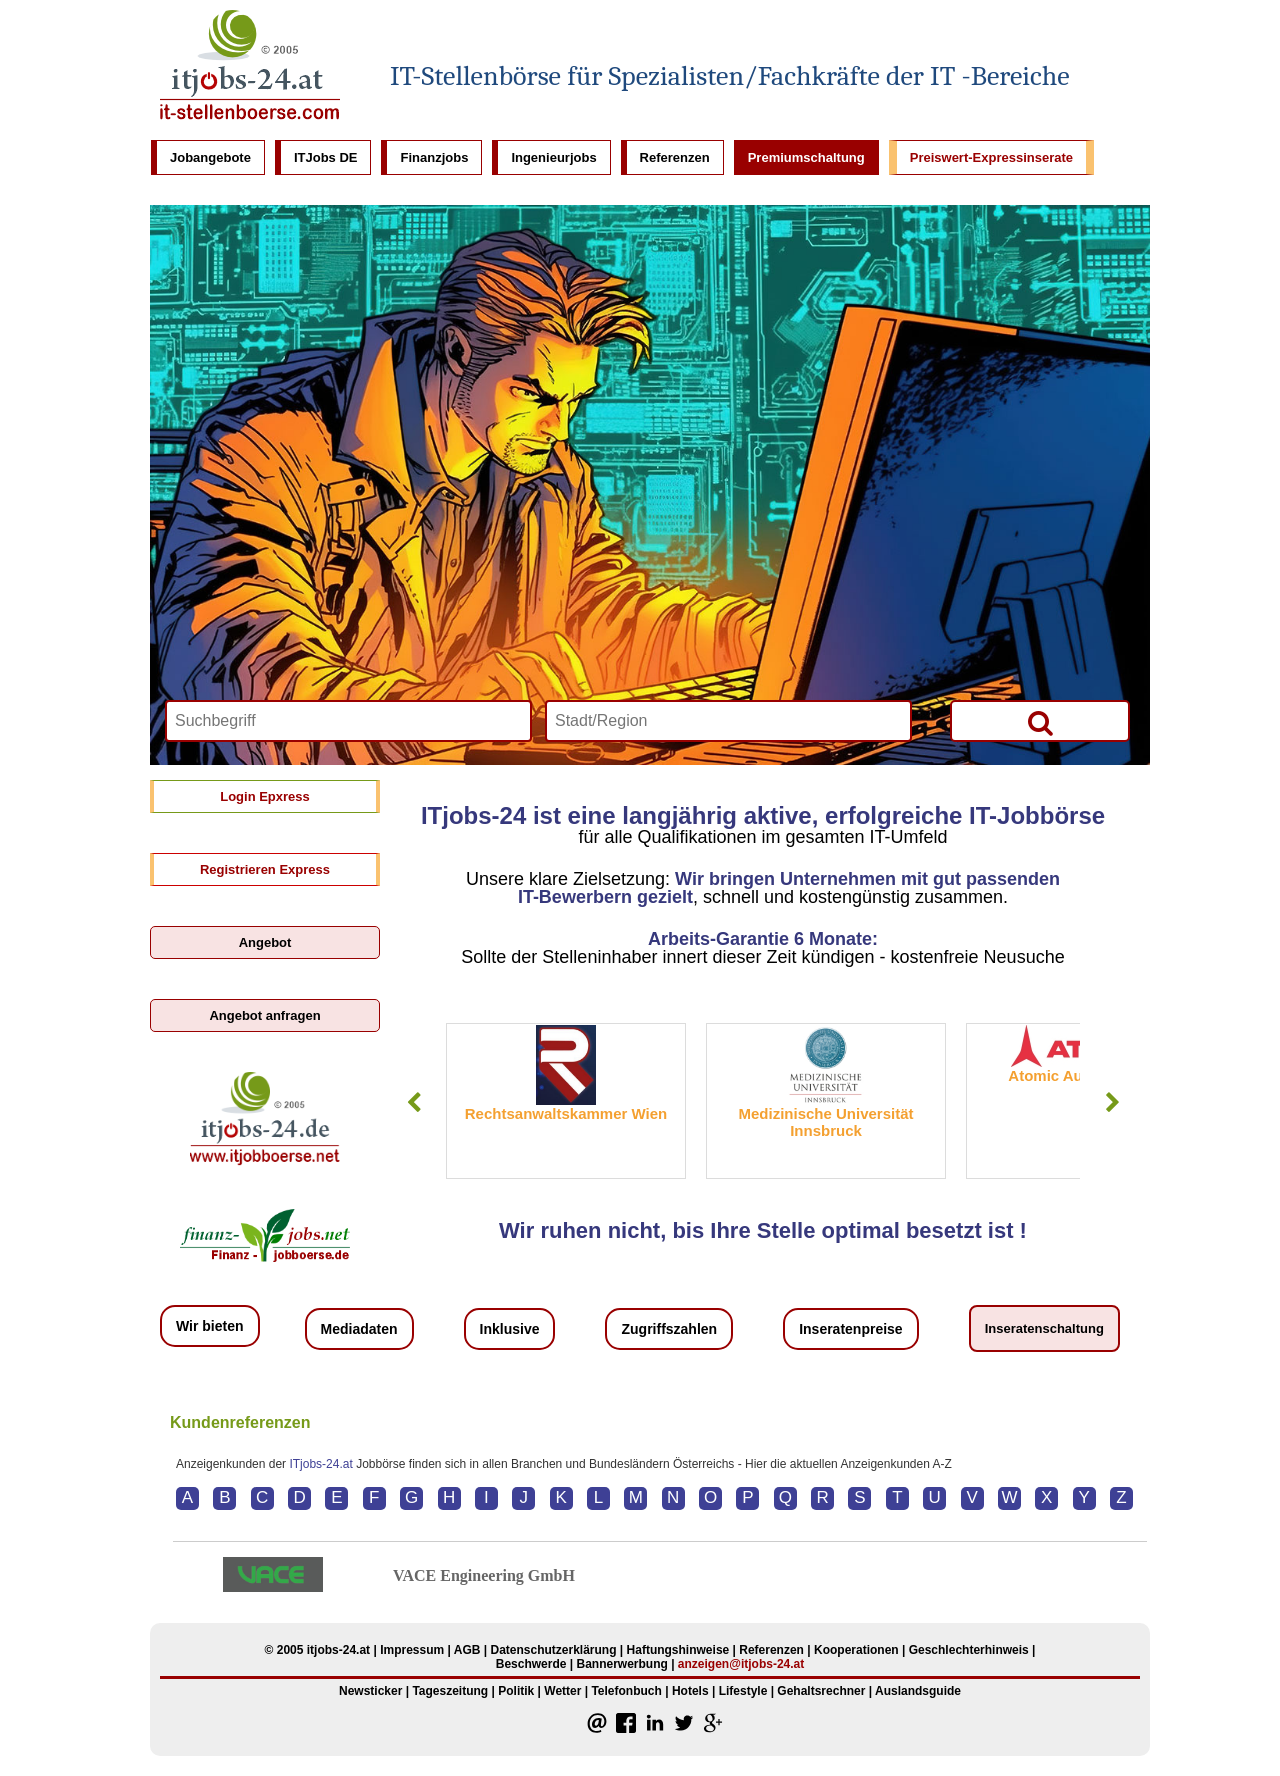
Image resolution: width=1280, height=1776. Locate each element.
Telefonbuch (626, 1691)
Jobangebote (210, 157)
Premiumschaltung (806, 157)
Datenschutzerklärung (553, 1650)
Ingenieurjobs (553, 157)
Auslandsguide (918, 1691)
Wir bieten (210, 1326)
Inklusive (510, 1329)
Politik (516, 1691)
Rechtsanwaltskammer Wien (566, 1113)
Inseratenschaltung (1044, 1328)
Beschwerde (531, 1664)
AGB (467, 1650)
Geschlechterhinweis (969, 1650)
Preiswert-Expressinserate (991, 157)
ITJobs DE (326, 157)
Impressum (412, 1650)
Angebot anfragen (264, 1015)
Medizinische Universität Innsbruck (825, 1122)
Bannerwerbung (621, 1664)
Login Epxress (265, 796)
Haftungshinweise (678, 1650)
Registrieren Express (265, 869)
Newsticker (370, 1691)
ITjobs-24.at (320, 1464)
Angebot (265, 942)
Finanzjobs (434, 157)
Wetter (562, 1691)
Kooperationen (856, 1650)
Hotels (690, 1691)
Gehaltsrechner (821, 1691)
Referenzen (675, 157)
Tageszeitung (450, 1691)
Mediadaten (359, 1329)
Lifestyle (743, 1691)
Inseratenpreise (851, 1329)
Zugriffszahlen (669, 1329)
